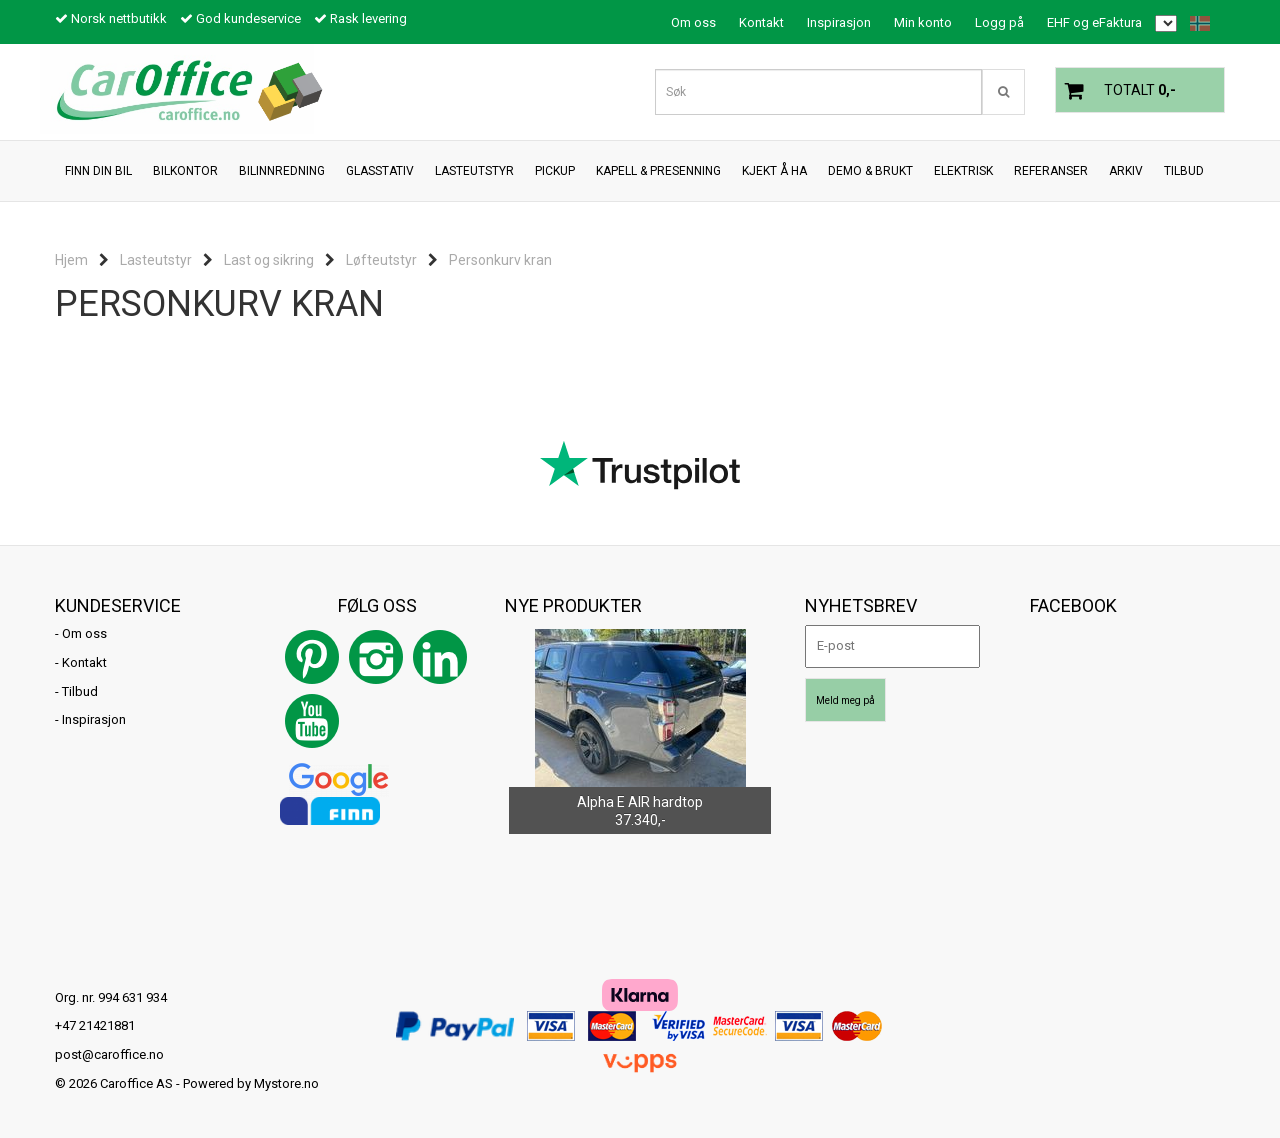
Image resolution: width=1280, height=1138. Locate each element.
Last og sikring (269, 260)
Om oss (693, 22)
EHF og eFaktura (1094, 22)
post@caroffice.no (109, 1054)
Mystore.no (286, 1083)
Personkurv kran (500, 260)
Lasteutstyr (156, 260)
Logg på (999, 22)
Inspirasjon (839, 22)
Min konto (923, 22)
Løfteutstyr (381, 260)
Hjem (71, 260)
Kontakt (761, 22)
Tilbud (80, 691)
